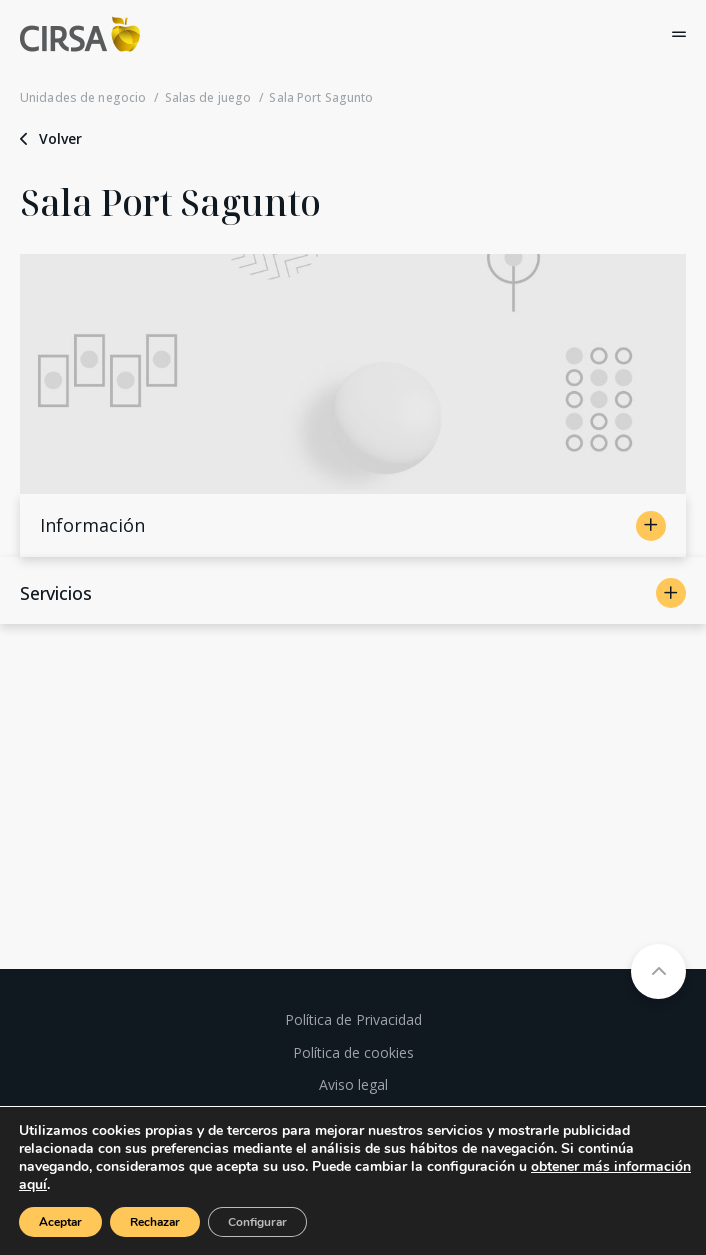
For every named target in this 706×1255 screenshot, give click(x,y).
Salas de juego (208, 97)
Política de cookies (353, 1052)
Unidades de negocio (83, 97)
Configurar (257, 1222)
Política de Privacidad (353, 1019)
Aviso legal (353, 1084)
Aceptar (60, 1222)
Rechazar (155, 1222)
